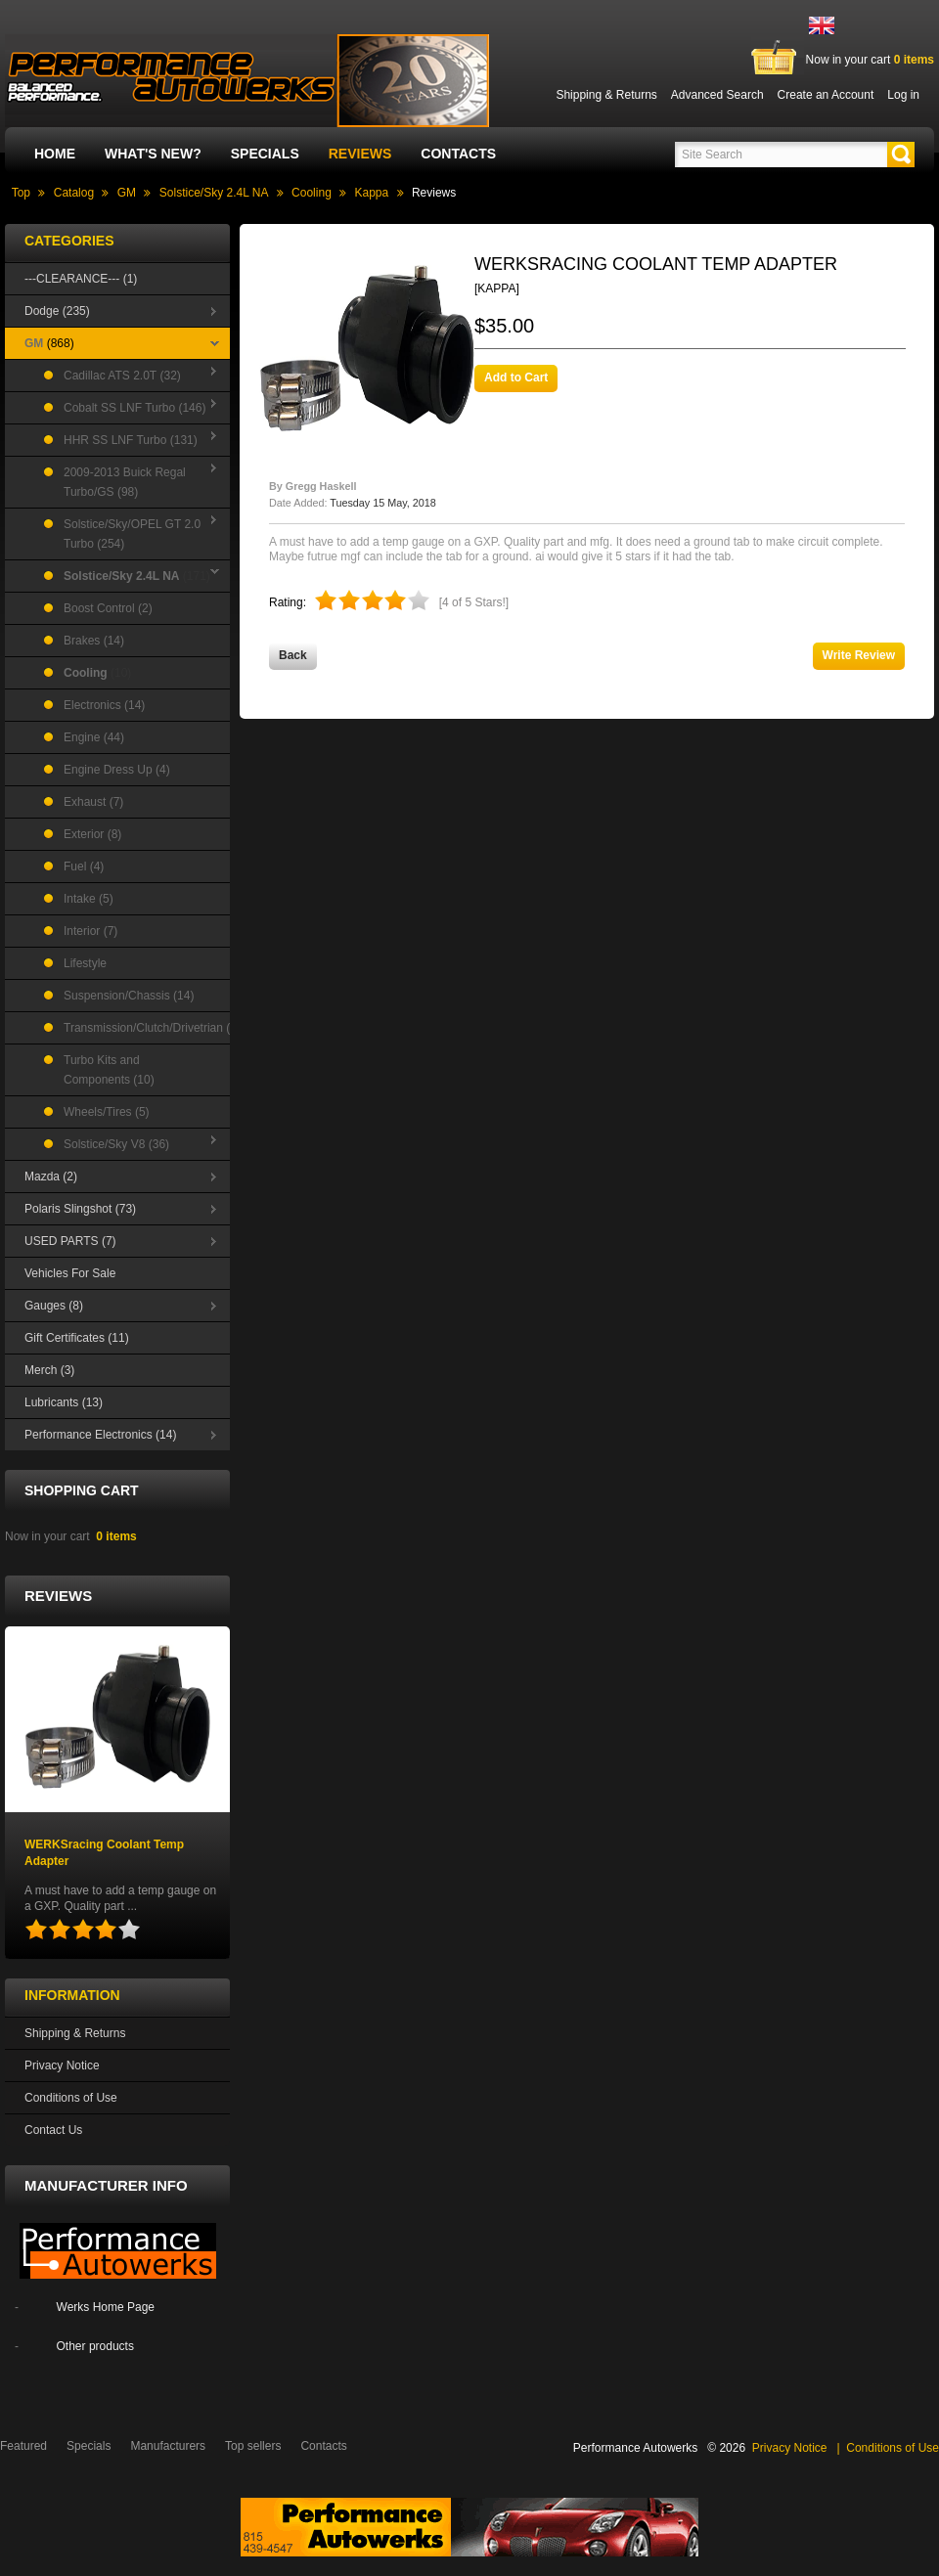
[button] (901, 154)
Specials (265, 153)
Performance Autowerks (635, 2448)
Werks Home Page (106, 2307)
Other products (95, 2346)
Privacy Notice (62, 2065)
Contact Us (53, 2130)
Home (54, 153)
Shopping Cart (81, 1490)
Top (21, 193)
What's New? (153, 153)
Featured (23, 2446)
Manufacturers (167, 2446)
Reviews (360, 153)
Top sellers (253, 2446)
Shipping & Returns (74, 2033)
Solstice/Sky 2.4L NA (214, 193)
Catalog (74, 193)
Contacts (458, 153)
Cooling (311, 193)
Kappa (372, 193)
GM (126, 193)
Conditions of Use (70, 2098)
